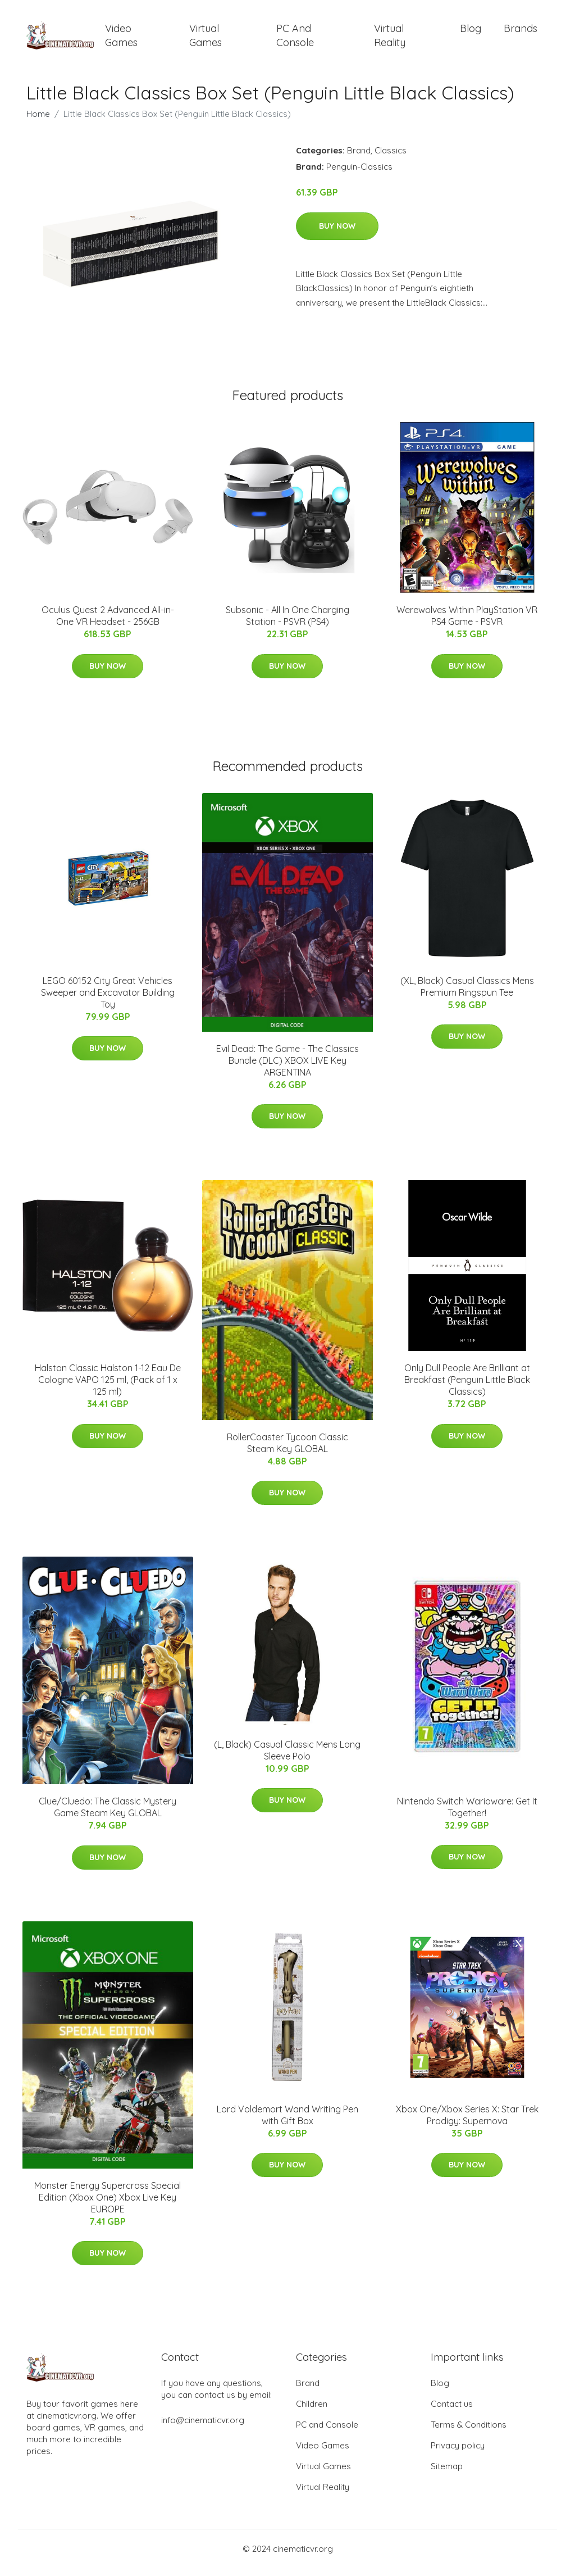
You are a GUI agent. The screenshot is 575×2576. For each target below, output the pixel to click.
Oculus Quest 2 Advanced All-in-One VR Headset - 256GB (108, 623)
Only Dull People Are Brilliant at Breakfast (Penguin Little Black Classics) (467, 1387)
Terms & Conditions (468, 2432)
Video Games (121, 39)
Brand (359, 158)
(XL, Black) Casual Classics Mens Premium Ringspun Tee (467, 994)
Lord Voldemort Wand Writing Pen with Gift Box (287, 2122)
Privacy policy (458, 2453)
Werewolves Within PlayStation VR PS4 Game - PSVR (466, 623)
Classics (391, 158)
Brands (520, 32)
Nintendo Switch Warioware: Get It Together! (467, 1814)
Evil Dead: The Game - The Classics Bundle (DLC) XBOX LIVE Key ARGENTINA (287, 1068)
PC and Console (295, 39)
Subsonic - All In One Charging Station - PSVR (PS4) (287, 623)
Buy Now (337, 234)
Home (38, 121)
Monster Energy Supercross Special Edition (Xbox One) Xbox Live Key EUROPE (107, 2205)
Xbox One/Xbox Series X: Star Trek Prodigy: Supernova (467, 2122)
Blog (470, 32)
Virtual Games (205, 39)
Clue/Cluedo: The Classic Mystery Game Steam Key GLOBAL (107, 1814)
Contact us (452, 2411)
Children (311, 2411)
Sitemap (447, 2474)
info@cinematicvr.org (202, 2428)
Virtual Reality (389, 39)
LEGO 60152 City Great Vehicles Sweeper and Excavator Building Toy (108, 1000)
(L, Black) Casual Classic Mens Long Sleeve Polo (287, 1758)
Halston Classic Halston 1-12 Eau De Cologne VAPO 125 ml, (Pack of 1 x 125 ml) (108, 1387)
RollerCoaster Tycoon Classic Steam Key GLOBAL (287, 1450)
